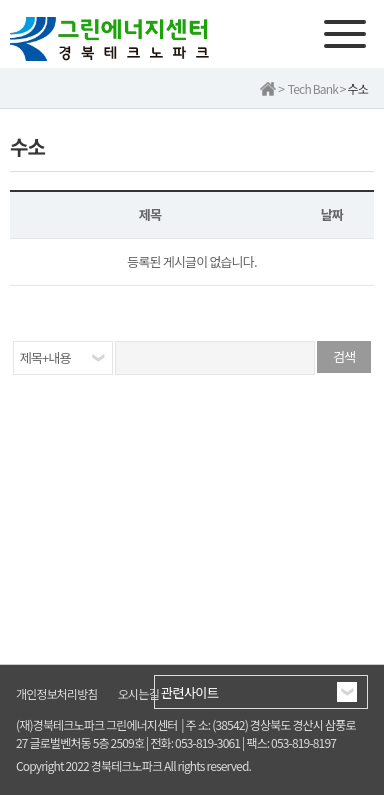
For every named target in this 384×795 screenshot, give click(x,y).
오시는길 (138, 693)
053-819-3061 (207, 742)
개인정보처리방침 (57, 693)
